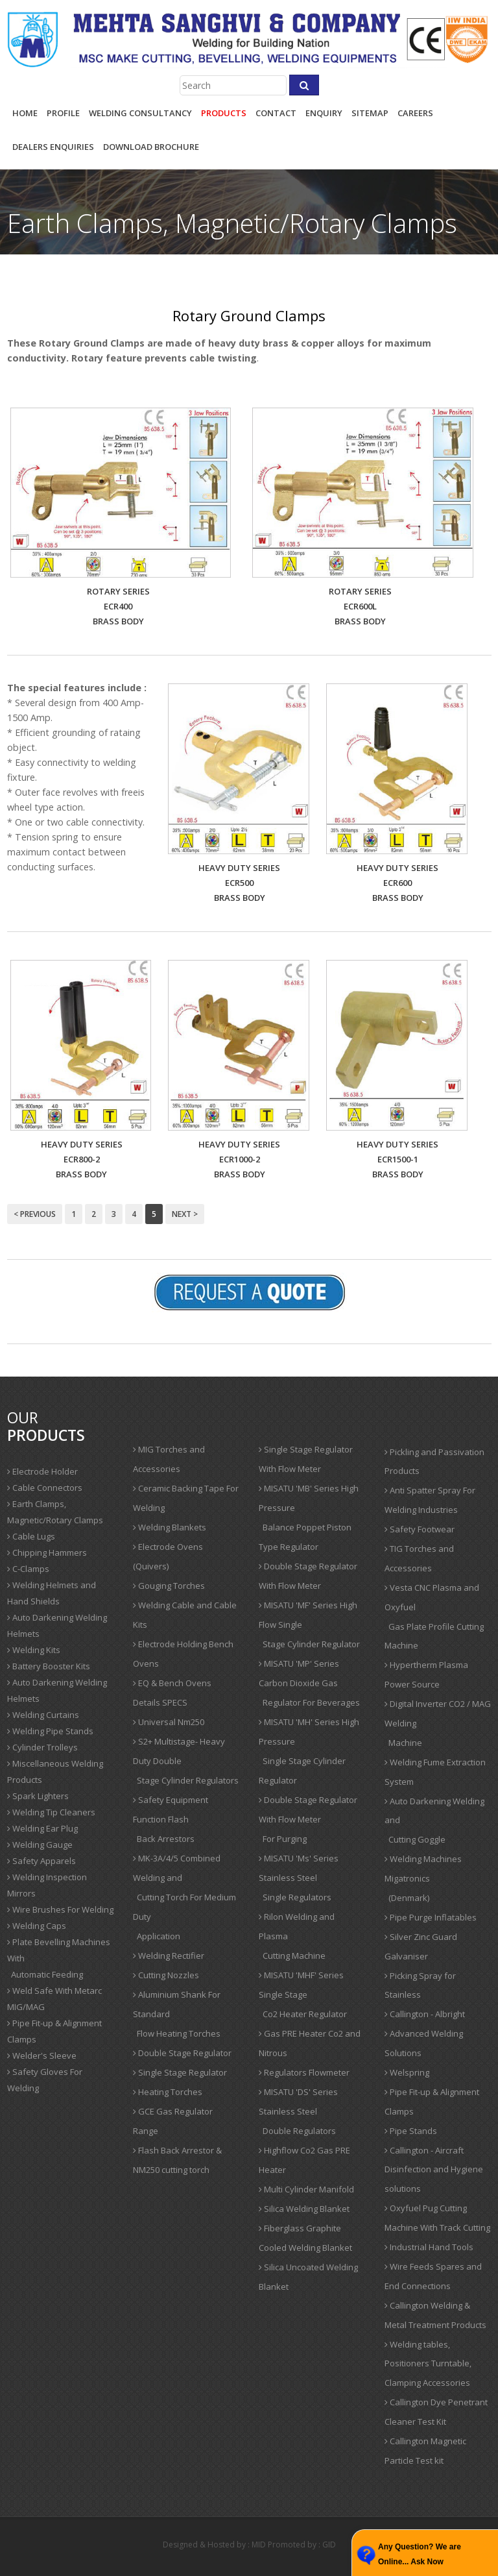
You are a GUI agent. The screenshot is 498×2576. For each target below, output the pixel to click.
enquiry (323, 113)
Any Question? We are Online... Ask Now (419, 2554)
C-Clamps (28, 1569)
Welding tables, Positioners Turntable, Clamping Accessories (428, 2363)
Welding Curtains (43, 1715)
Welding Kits (33, 1650)
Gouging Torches (169, 1585)
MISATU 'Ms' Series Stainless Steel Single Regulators (298, 1877)
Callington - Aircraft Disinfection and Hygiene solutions (434, 2169)
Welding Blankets (169, 1527)
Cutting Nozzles (166, 1975)
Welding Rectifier (168, 1955)
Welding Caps (36, 1926)
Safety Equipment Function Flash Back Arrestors (170, 1819)
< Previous (35, 1214)
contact (275, 113)
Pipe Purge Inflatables (431, 1917)
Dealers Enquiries (53, 147)
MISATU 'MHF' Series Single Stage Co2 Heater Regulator (303, 1994)
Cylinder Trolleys (42, 1747)
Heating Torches (167, 2092)
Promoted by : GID (302, 2544)
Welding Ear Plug (42, 1828)
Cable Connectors (44, 1487)
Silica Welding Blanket (304, 2208)
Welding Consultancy (140, 113)
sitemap (369, 113)
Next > (185, 1214)
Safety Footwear (420, 1529)
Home (25, 113)
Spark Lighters (38, 1796)
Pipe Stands (411, 2131)
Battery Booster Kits (48, 1666)
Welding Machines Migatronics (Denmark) (423, 1878)
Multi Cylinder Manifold (306, 2189)
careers (415, 113)
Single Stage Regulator (180, 2072)
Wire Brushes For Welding (60, 1909)
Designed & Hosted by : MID (214, 2544)
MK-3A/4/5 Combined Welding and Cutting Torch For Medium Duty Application (184, 1897)
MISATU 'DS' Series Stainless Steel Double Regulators (298, 2111)
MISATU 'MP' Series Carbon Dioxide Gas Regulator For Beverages (309, 1683)
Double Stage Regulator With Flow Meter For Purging (308, 1819)
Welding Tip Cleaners (51, 1812)
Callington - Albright (425, 2014)
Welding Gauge (40, 1844)
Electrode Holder (42, 1471)
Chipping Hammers (47, 1552)
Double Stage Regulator (182, 2053)
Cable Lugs (31, 1536)
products (223, 113)
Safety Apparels (41, 1861)
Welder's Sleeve (42, 2055)
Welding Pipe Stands (50, 1731)
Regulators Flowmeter (304, 2072)
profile (63, 113)
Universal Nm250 (168, 1722)
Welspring (407, 2072)
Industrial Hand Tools (429, 2247)
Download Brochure (151, 147)
